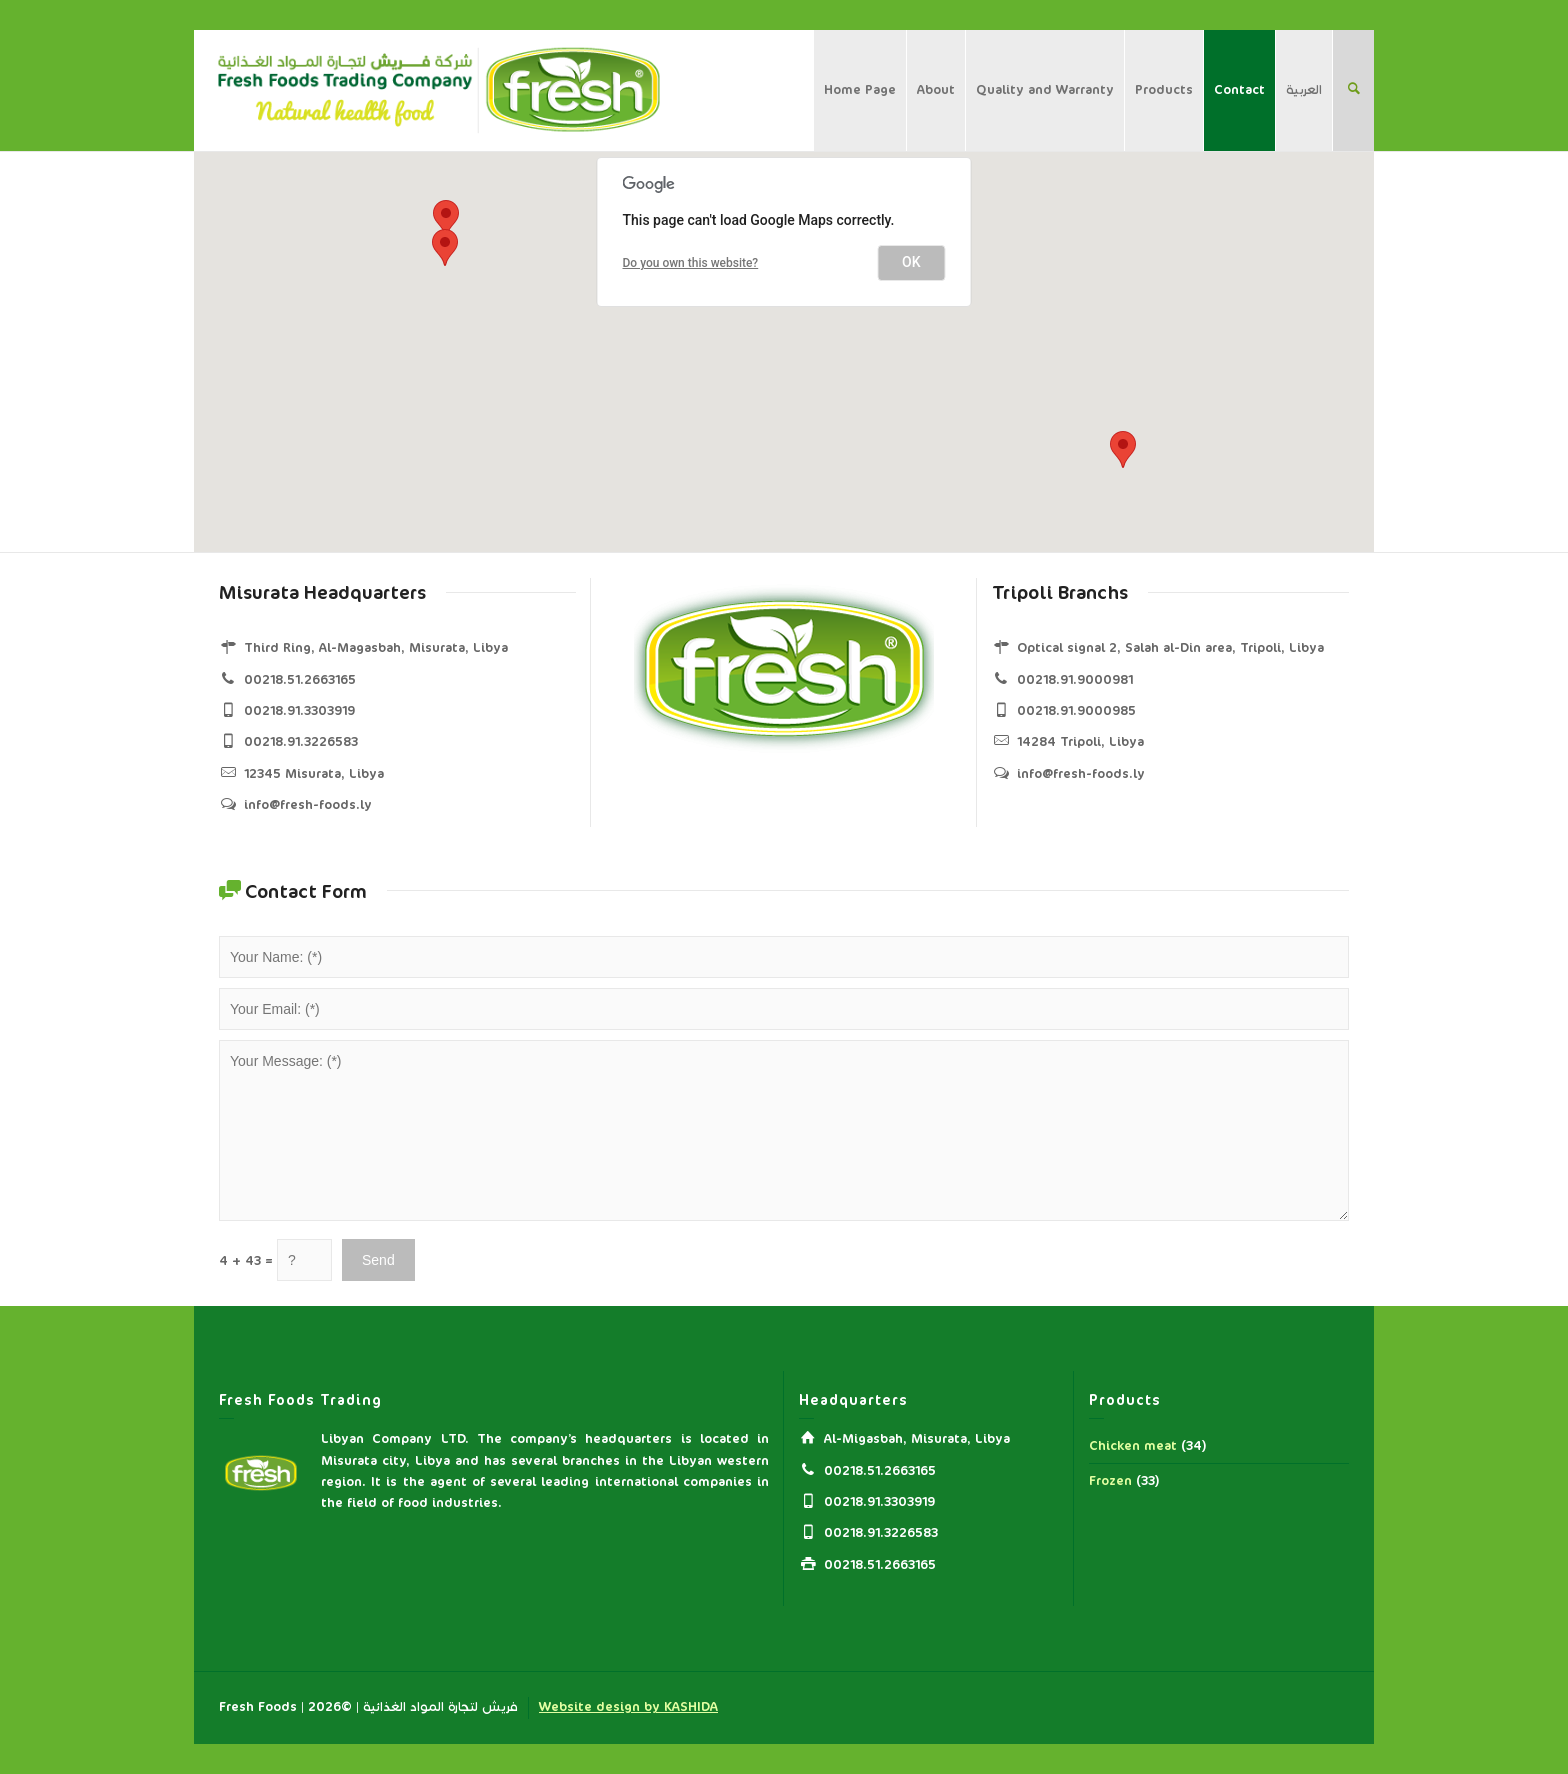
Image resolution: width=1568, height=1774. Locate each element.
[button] (1123, 449)
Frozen (1110, 1481)
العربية (1304, 90)
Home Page (860, 90)
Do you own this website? (691, 263)
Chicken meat (1133, 1446)
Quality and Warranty (1045, 90)
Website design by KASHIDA (628, 1707)
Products (1164, 90)
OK (911, 262)
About (936, 90)
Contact (1239, 90)
